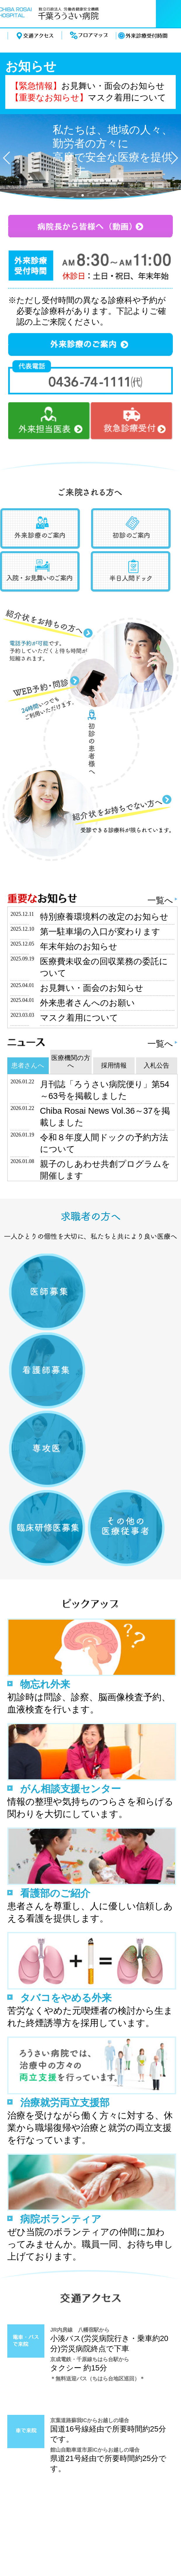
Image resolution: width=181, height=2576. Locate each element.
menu (168, 13)
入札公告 (156, 1065)
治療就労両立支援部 (64, 2102)
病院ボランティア (60, 2219)
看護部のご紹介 (55, 1893)
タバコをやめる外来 (66, 1997)
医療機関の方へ (70, 1061)
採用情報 (114, 1065)
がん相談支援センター (70, 1788)
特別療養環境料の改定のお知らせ (104, 916)
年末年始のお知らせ (78, 946)
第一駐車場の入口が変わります (100, 931)
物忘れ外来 (45, 1684)
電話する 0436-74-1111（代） (125, 13)
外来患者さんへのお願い (87, 1002)
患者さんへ (27, 1065)
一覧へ (160, 900)
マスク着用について (127, 97)
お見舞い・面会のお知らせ (113, 85)
